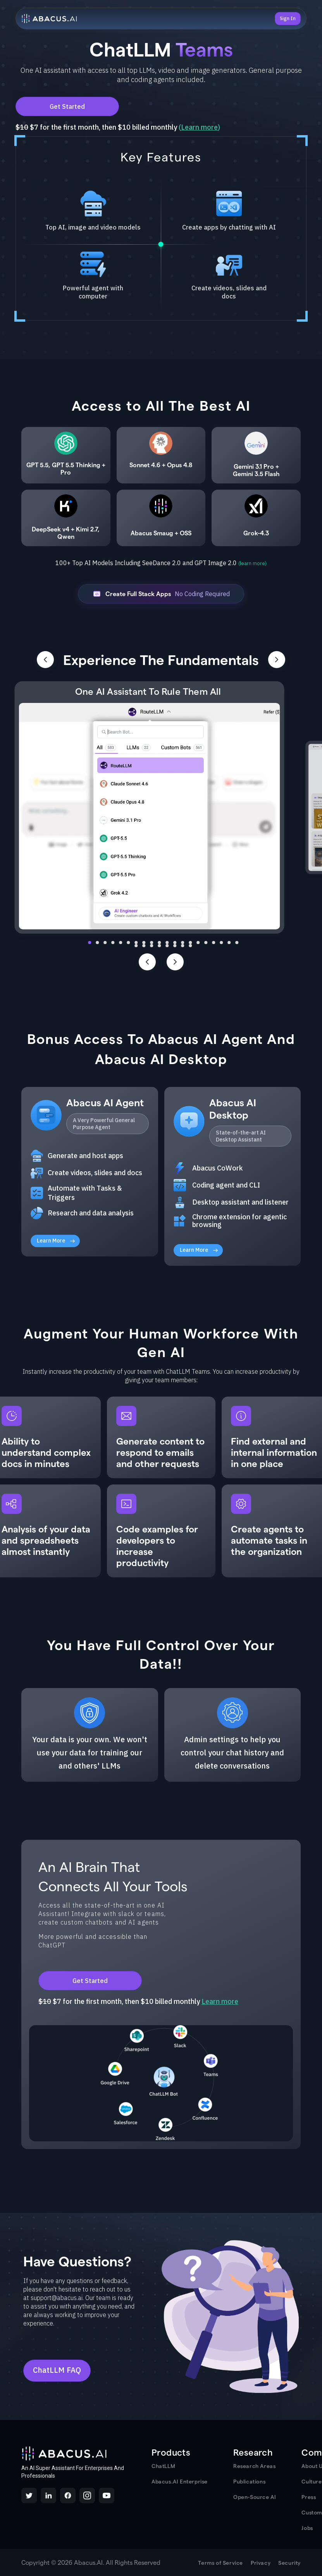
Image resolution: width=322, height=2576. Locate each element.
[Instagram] (87, 2495)
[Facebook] (68, 2495)
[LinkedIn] (48, 2495)
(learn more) (252, 563)
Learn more (199, 127)
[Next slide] (175, 961)
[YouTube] (106, 2495)
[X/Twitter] (29, 2495)
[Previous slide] (147, 961)
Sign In (288, 18)
